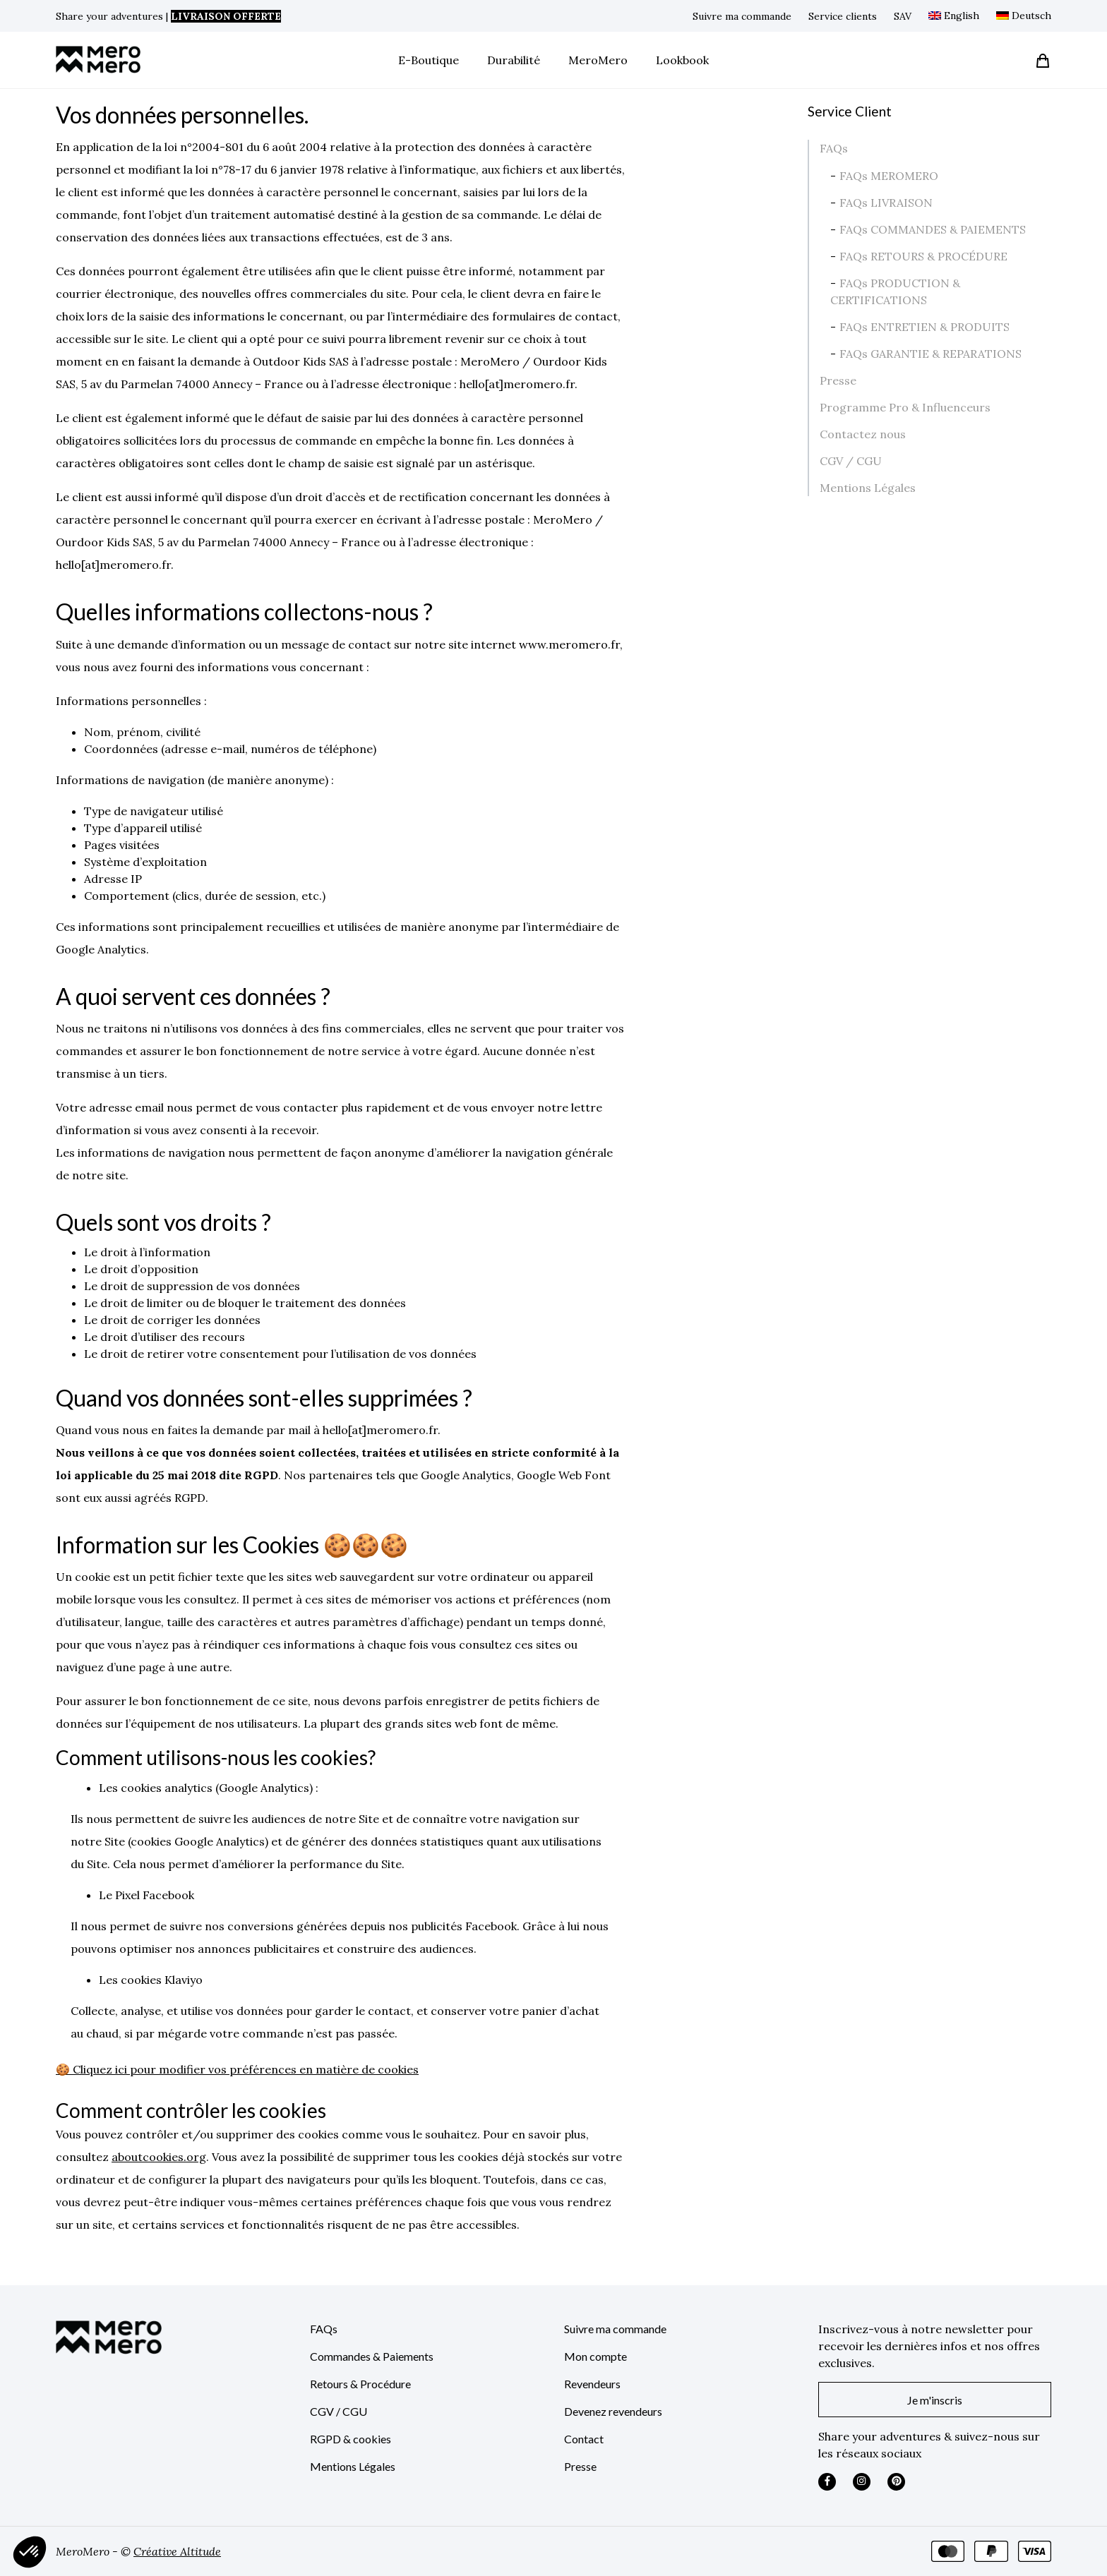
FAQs (834, 148)
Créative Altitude (177, 2551)
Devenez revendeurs (613, 2411)
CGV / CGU (851, 461)
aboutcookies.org (159, 2157)
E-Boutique (428, 60)
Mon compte (595, 2356)
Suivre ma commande (742, 16)
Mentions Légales (868, 488)
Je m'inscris (934, 2400)
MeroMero (598, 60)
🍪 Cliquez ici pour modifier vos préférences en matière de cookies (237, 2069)
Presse (838, 380)
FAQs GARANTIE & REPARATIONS (930, 354)
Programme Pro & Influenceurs (905, 407)
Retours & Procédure (360, 2383)
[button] (30, 2552)
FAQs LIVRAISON (886, 202)
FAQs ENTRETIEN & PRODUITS (924, 327)
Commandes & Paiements (371, 2356)
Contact (584, 2438)
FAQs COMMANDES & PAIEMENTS (932, 229)
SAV (902, 16)
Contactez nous (863, 434)
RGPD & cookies (350, 2438)
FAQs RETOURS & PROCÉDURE (923, 256)
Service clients (842, 16)
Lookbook (682, 60)
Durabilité (513, 60)
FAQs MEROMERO (888, 176)
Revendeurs (592, 2383)
